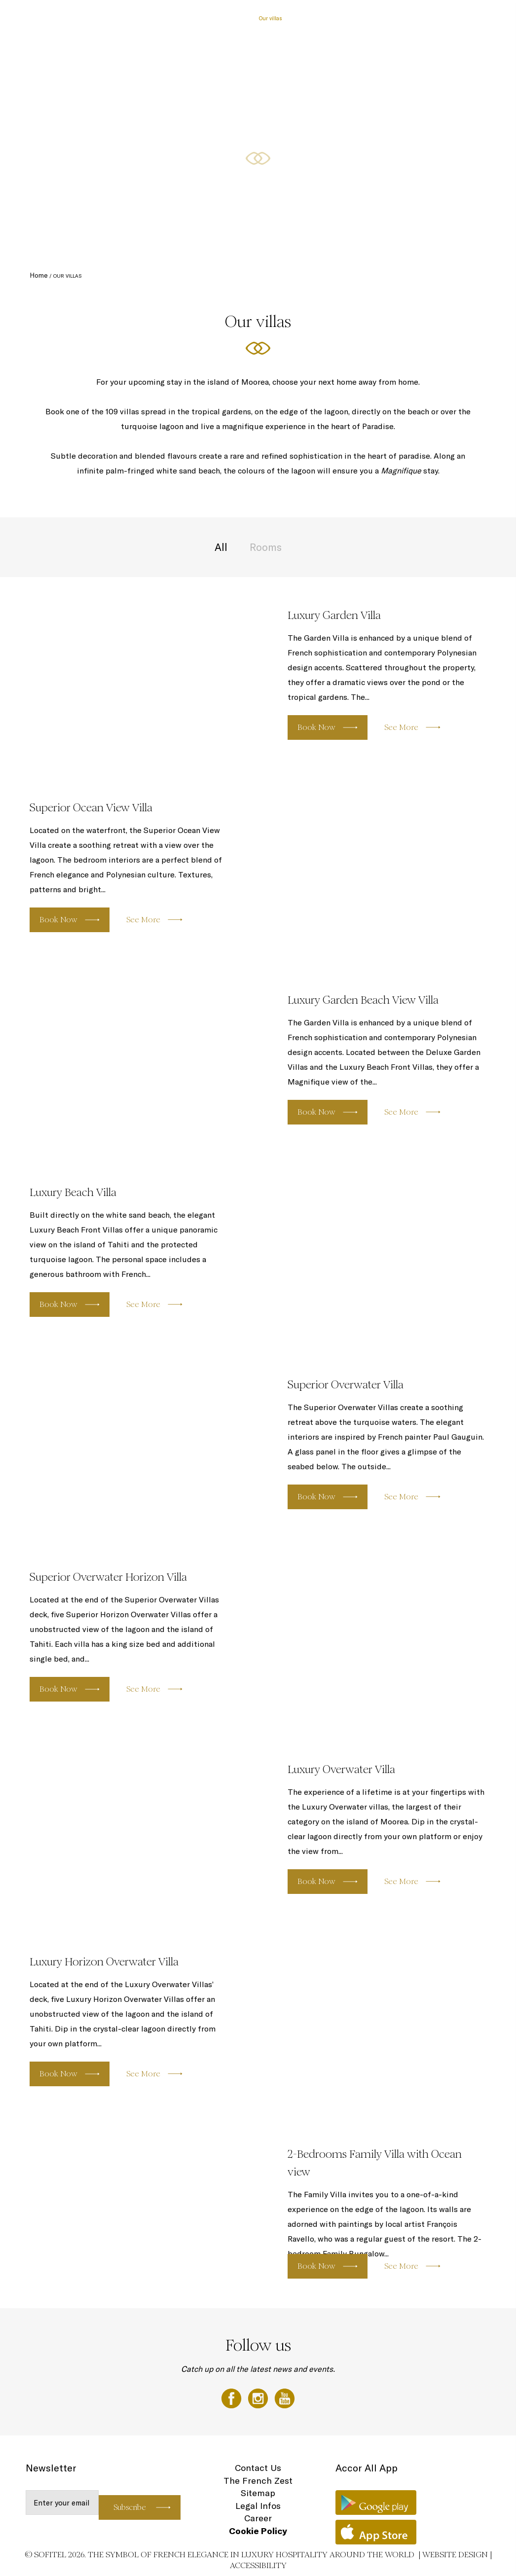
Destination (369, 18)
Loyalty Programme (442, 18)
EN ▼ (482, 18)
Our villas (270, 18)
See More (401, 727)
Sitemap (258, 2493)
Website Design (455, 2554)
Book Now (316, 727)
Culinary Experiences (318, 18)
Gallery (401, 18)
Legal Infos (258, 2505)
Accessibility (258, 2565)
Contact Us (258, 2467)
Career (258, 2518)
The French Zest (258, 2480)
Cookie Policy (258, 2531)
